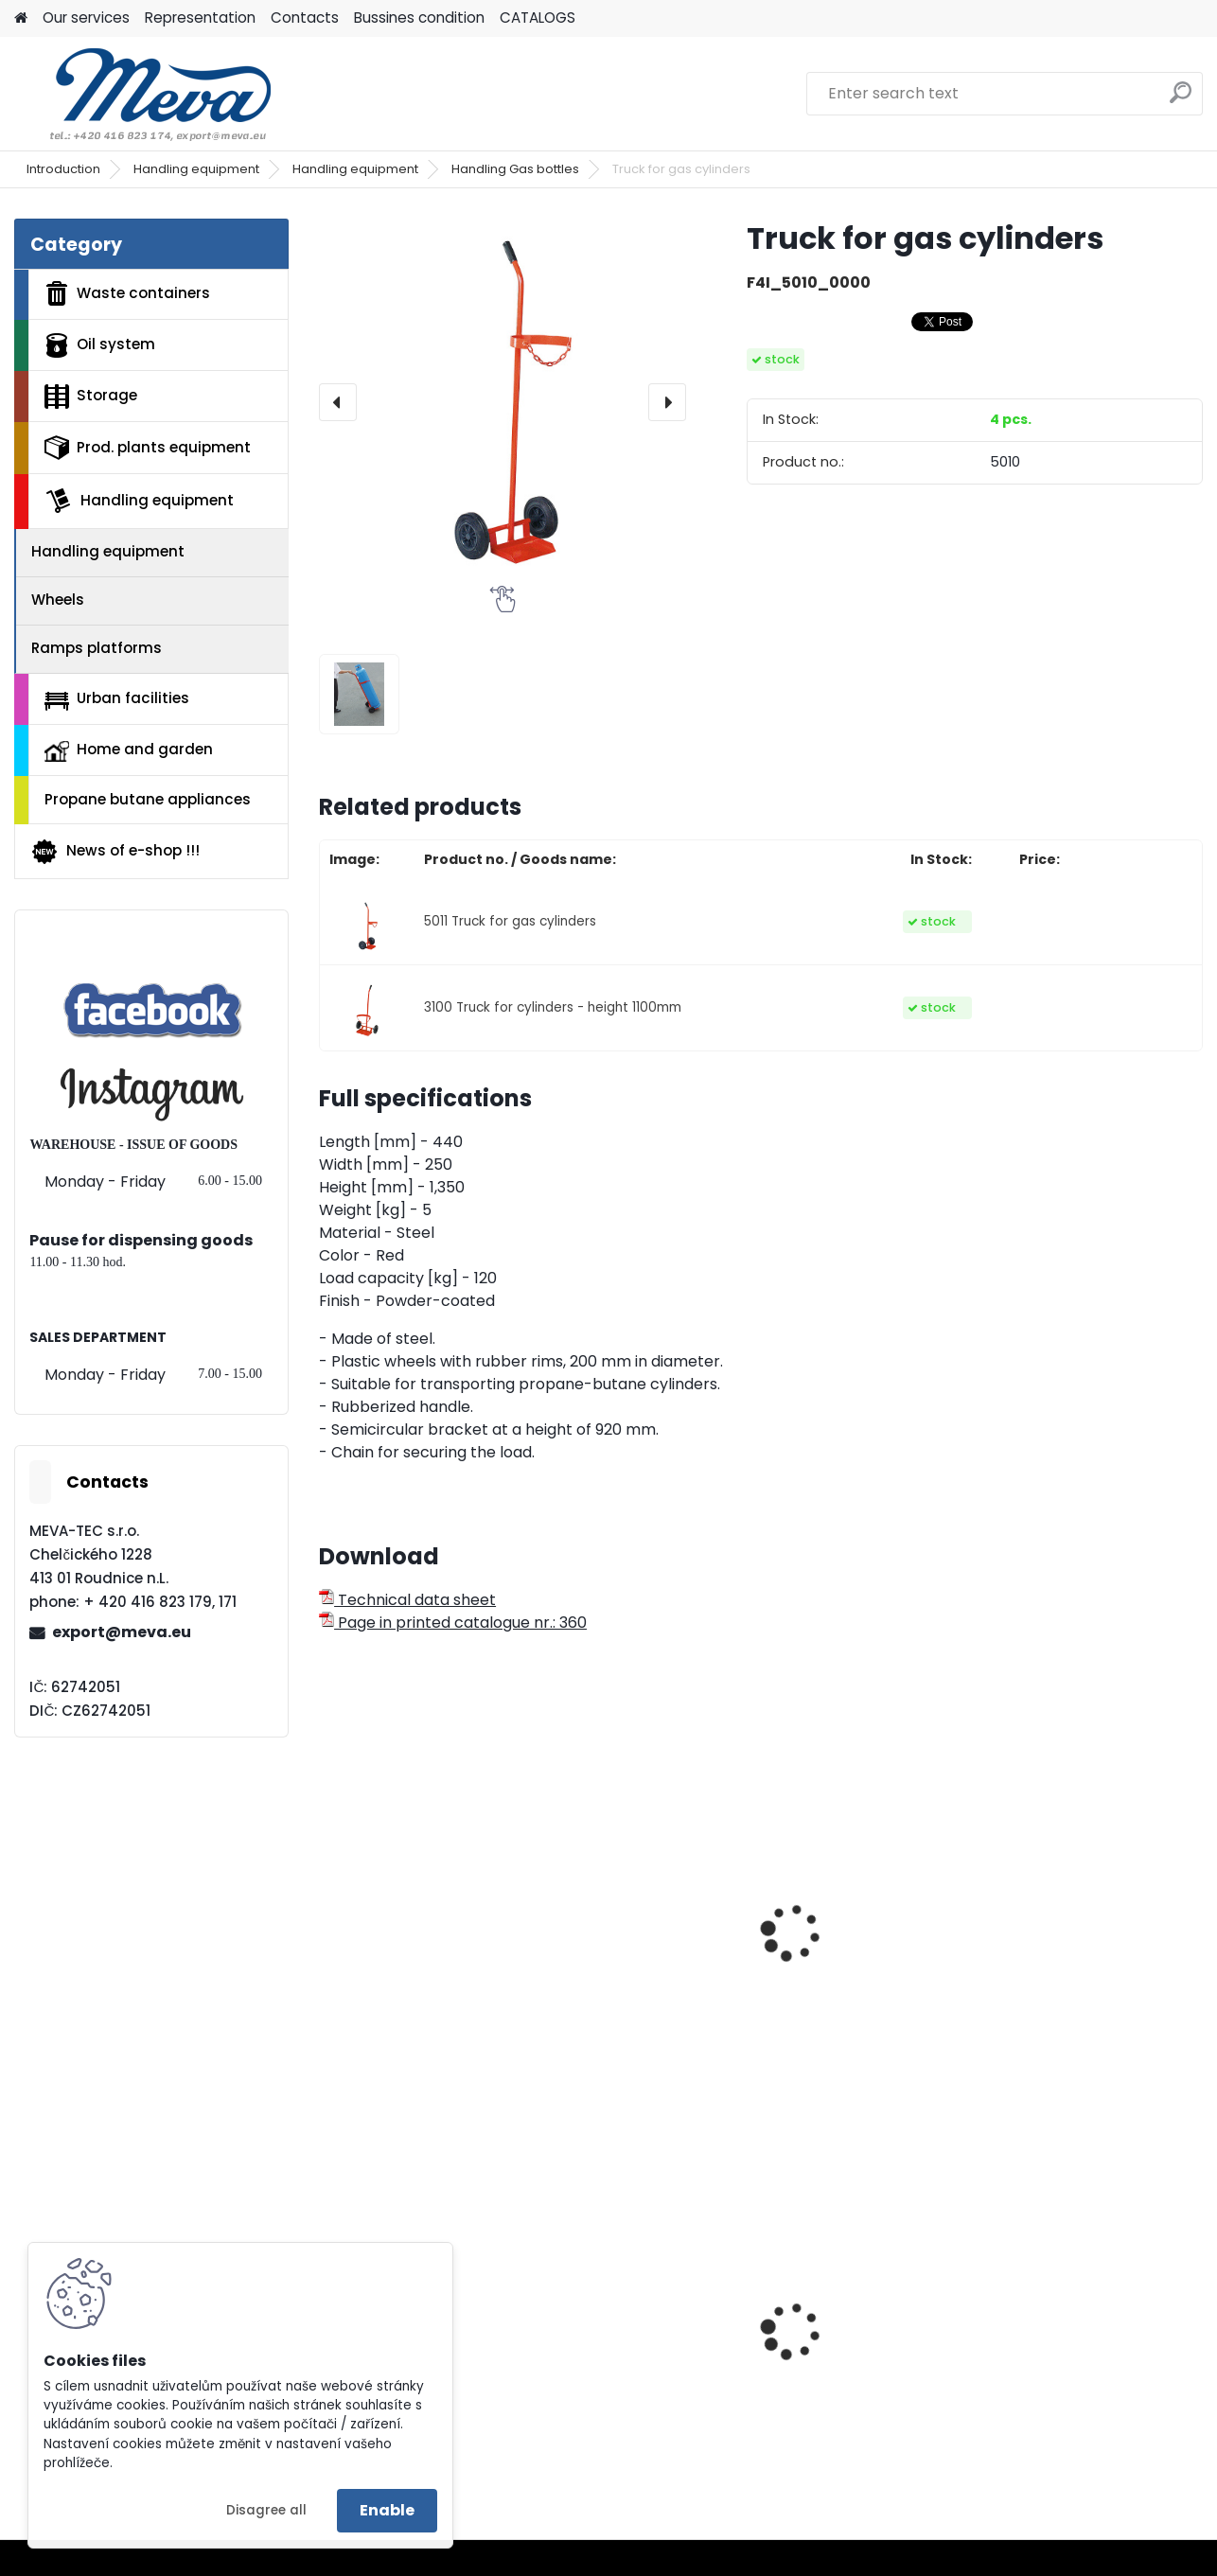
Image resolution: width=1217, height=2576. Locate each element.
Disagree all (266, 2510)
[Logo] (144, 93)
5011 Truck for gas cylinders (510, 921)
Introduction (63, 169)
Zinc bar (811, 2328)
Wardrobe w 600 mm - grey (640, 2359)
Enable (387, 2510)
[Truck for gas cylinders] (502, 402)
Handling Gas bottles (515, 169)
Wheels (57, 599)
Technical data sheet (407, 1600)
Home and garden (128, 750)
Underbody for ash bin (864, 1964)
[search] (1180, 99)
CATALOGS (537, 17)
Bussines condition (419, 17)
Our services (86, 17)
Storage (90, 396)
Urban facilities (116, 698)
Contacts (305, 17)
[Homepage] (20, 18)
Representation (200, 17)
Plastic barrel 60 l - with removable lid (1093, 2359)
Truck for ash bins (622, 1964)
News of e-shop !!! (115, 852)
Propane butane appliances (147, 799)
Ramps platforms (96, 648)
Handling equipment (196, 169)
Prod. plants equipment (147, 447)
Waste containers (127, 293)
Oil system (99, 345)
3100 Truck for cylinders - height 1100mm (552, 1007)
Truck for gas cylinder (413, 1964)
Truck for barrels (1066, 1923)
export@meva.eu (121, 1632)
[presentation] (338, 402)
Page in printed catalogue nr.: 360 (453, 1622)
